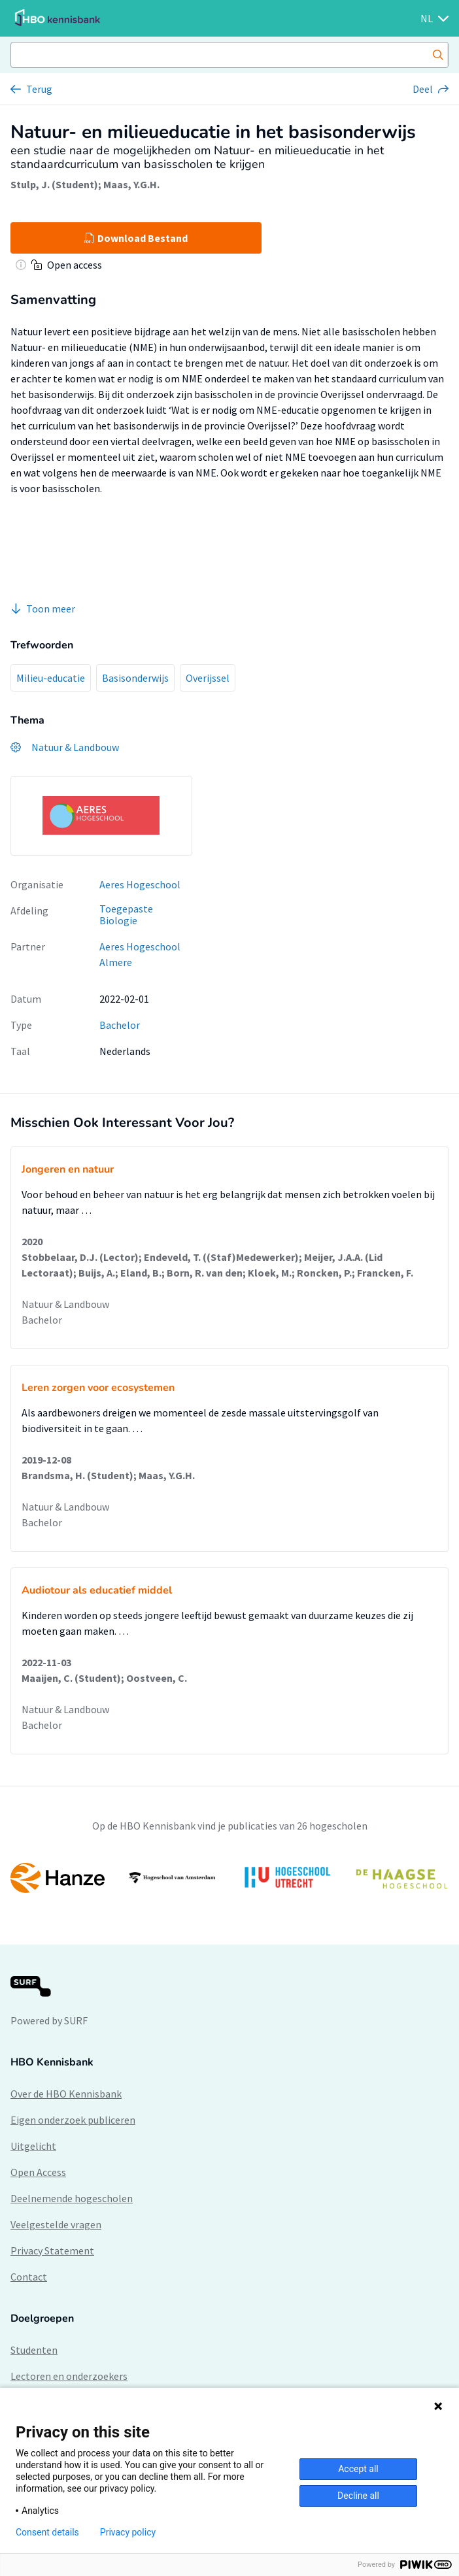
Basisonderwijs (135, 677)
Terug (39, 89)
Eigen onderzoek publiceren (72, 2119)
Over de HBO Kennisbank (66, 2093)
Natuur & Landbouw (65, 1304)
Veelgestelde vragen (55, 2224)
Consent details (47, 2532)
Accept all (358, 2469)
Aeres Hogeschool (139, 884)
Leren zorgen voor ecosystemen (98, 1387)
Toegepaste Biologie (126, 915)
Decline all (358, 2495)
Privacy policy (128, 2532)
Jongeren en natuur (68, 1169)
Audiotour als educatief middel (97, 1590)
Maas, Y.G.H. (131, 184)
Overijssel (208, 677)
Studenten (34, 2349)
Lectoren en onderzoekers (69, 2376)
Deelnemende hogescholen (71, 2198)
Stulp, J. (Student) (54, 184)
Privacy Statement (52, 2250)
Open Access (38, 2172)
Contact (28, 2276)
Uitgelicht (33, 2145)
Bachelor (119, 1025)
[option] (229, 1877)
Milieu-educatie (50, 677)
